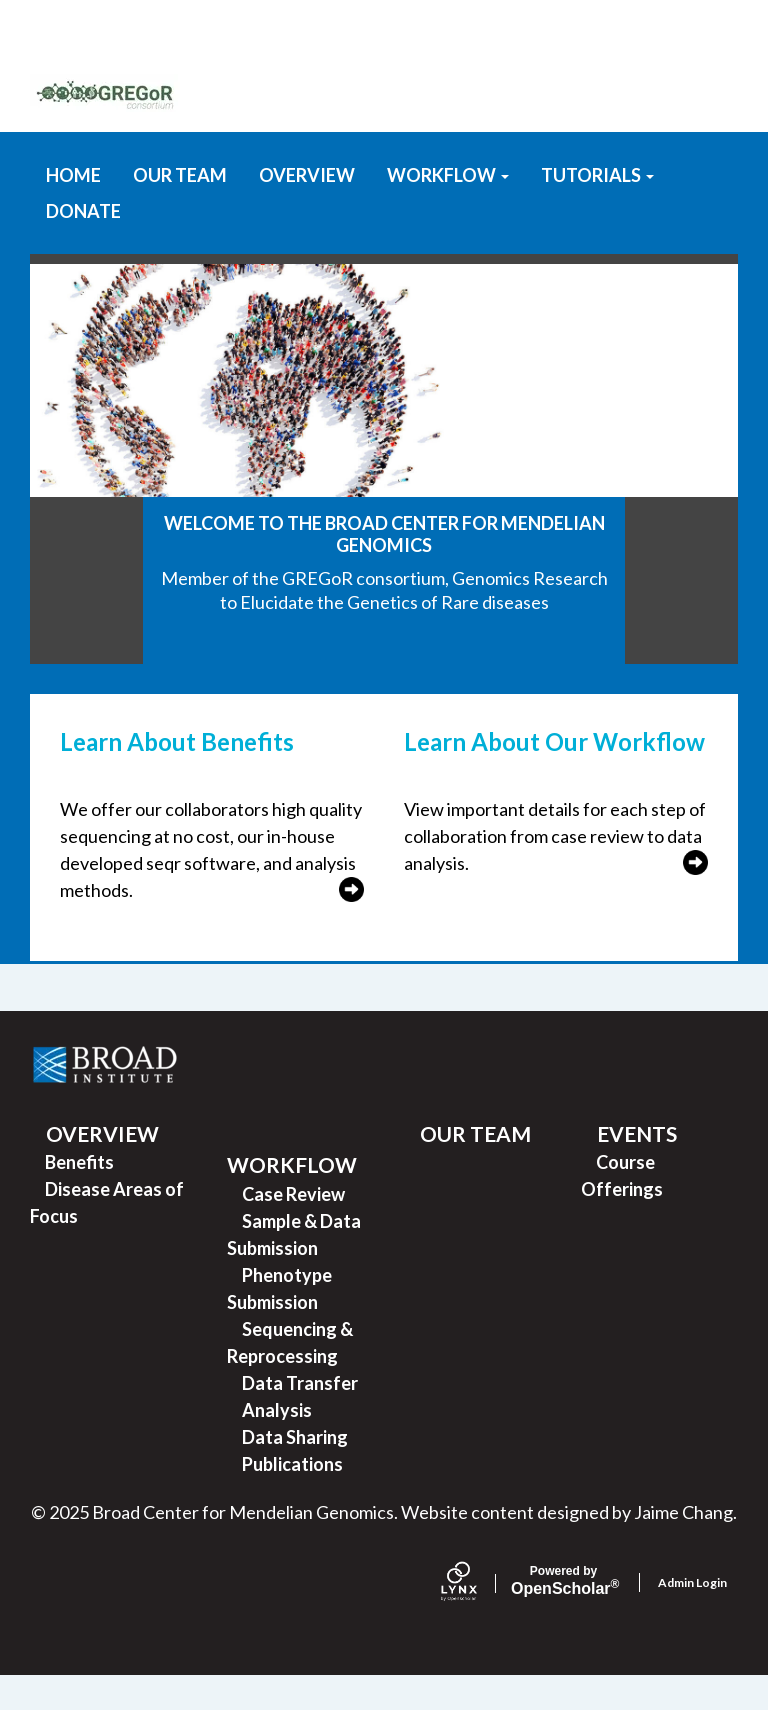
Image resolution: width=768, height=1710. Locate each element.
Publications (292, 1498)
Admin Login (692, 1616)
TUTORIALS (597, 209)
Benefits (79, 1196)
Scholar (563, 1615)
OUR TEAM (180, 209)
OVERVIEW (307, 209)
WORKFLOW (448, 209)
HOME (73, 209)
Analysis (277, 1444)
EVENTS (637, 1167)
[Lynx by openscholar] (476, 1617)
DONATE (83, 245)
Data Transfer (300, 1417)
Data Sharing (295, 1471)
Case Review (293, 1228)
